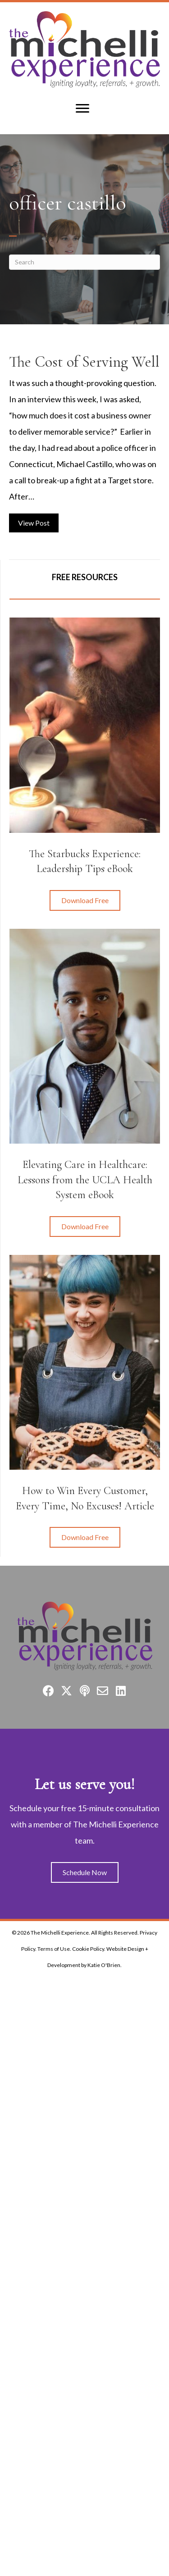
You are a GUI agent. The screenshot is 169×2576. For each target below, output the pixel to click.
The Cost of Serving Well (84, 362)
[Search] (84, 262)
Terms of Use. (54, 1948)
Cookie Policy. (88, 1948)
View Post (38, 521)
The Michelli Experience (60, 1932)
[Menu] (82, 108)
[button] (85, 900)
